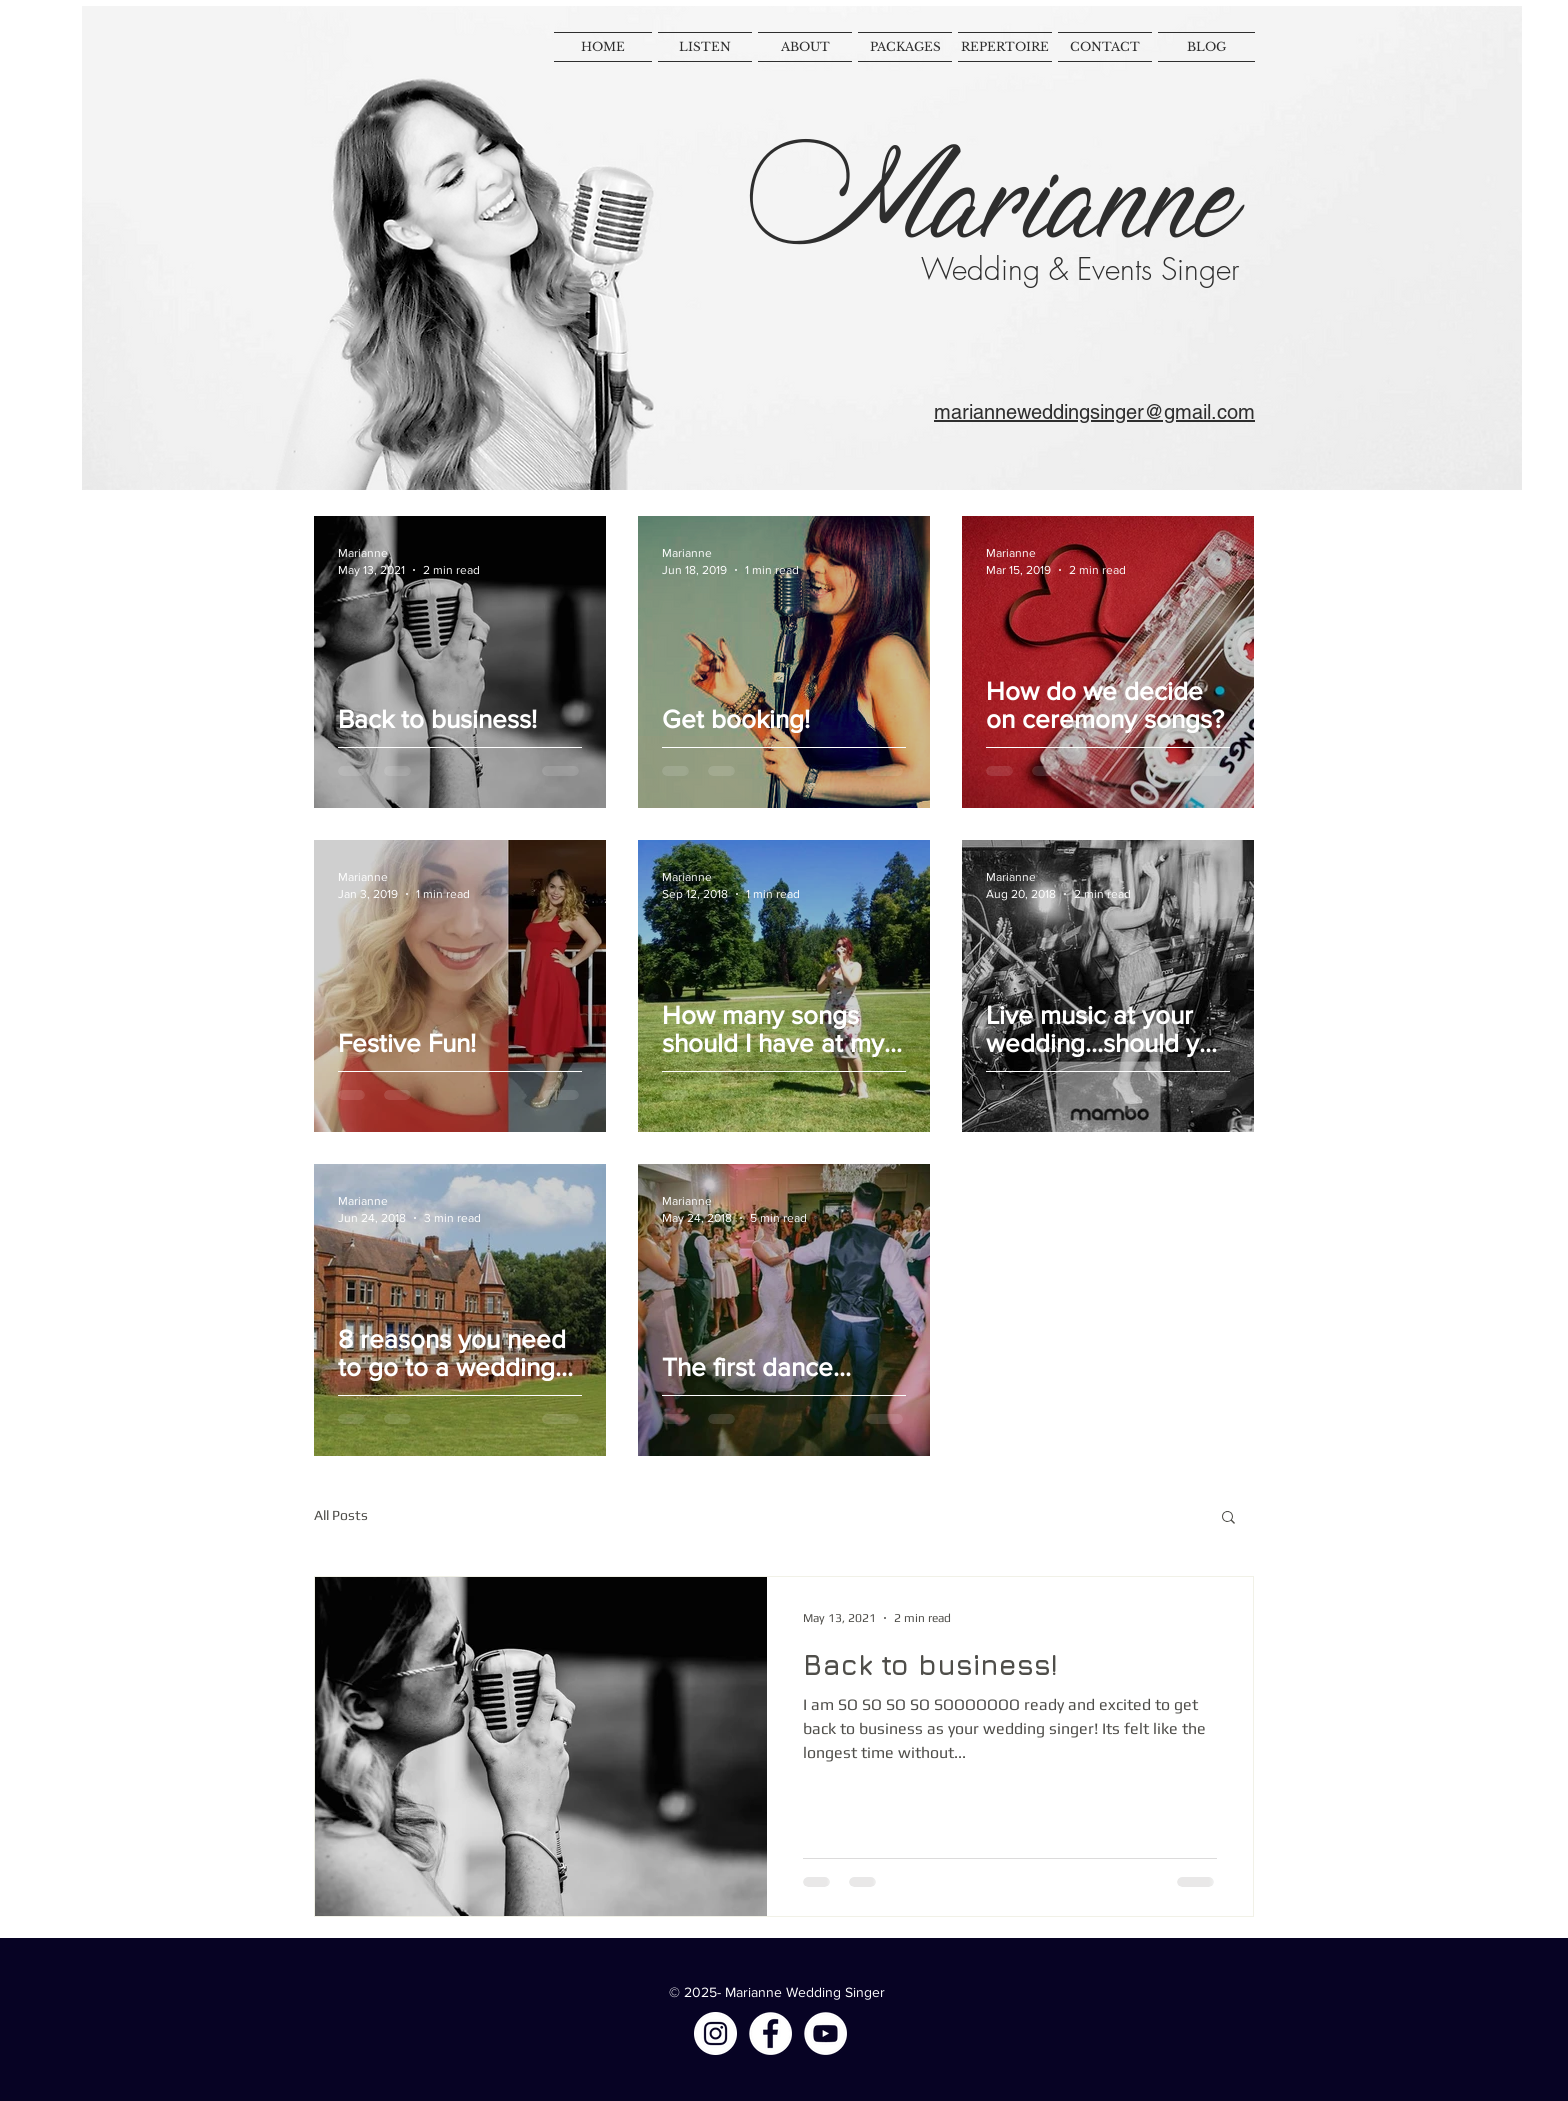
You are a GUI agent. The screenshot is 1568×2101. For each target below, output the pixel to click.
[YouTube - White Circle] (825, 2033)
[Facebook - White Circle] (770, 2033)
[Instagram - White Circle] (715, 2033)
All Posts (341, 1515)
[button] (1228, 1518)
